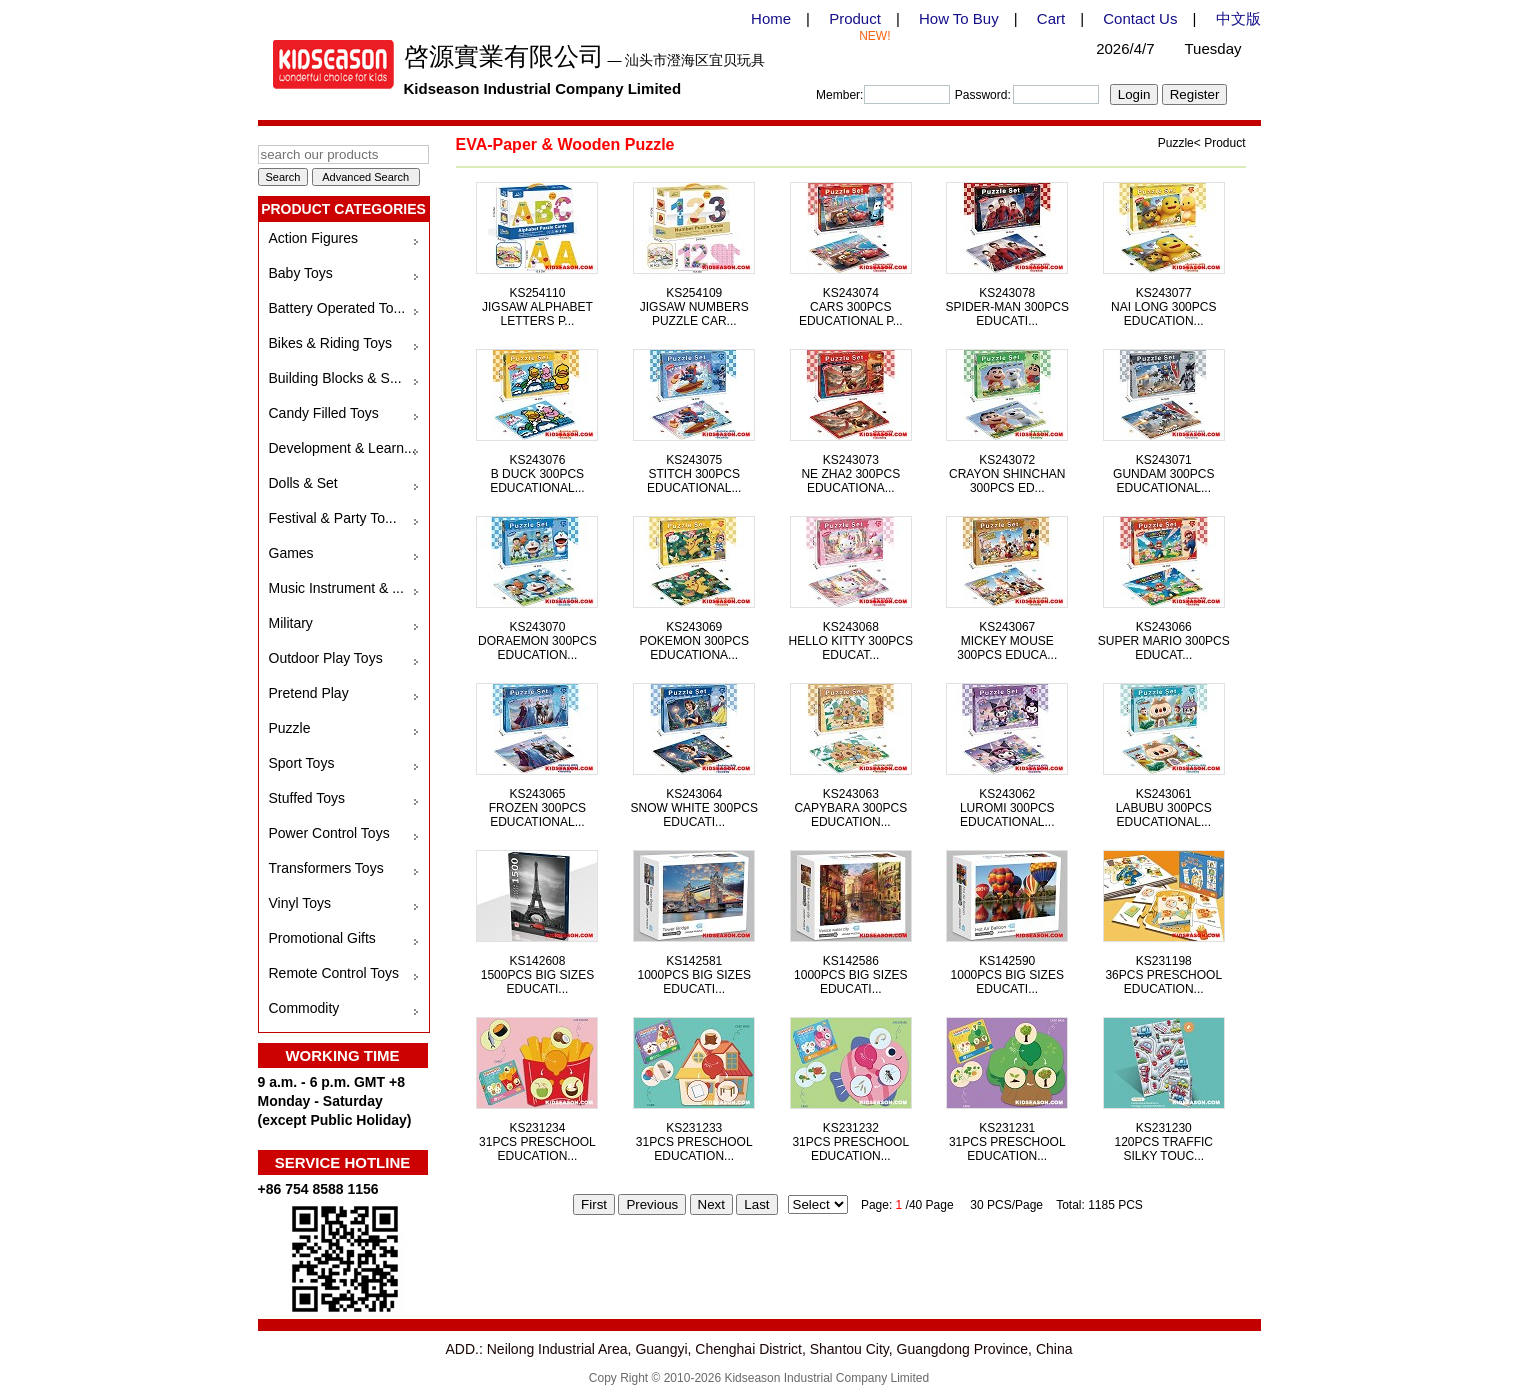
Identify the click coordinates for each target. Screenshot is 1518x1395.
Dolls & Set (303, 483)
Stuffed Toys (307, 798)
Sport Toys (302, 763)
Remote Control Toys (334, 973)
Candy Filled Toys (324, 413)
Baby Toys (301, 273)
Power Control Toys (329, 833)
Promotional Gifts (322, 938)
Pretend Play (309, 693)
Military (291, 623)
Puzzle (290, 728)
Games (291, 553)
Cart (1051, 18)
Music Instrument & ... (336, 588)
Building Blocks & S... (335, 378)
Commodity (304, 1008)
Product (855, 18)
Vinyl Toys (300, 903)
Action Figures (313, 238)
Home (771, 18)
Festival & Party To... (333, 518)
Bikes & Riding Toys (330, 343)
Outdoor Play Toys (326, 658)
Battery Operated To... (337, 308)
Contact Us (1140, 18)
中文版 (1238, 18)
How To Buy (959, 18)
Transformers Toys (326, 868)
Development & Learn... (342, 448)
